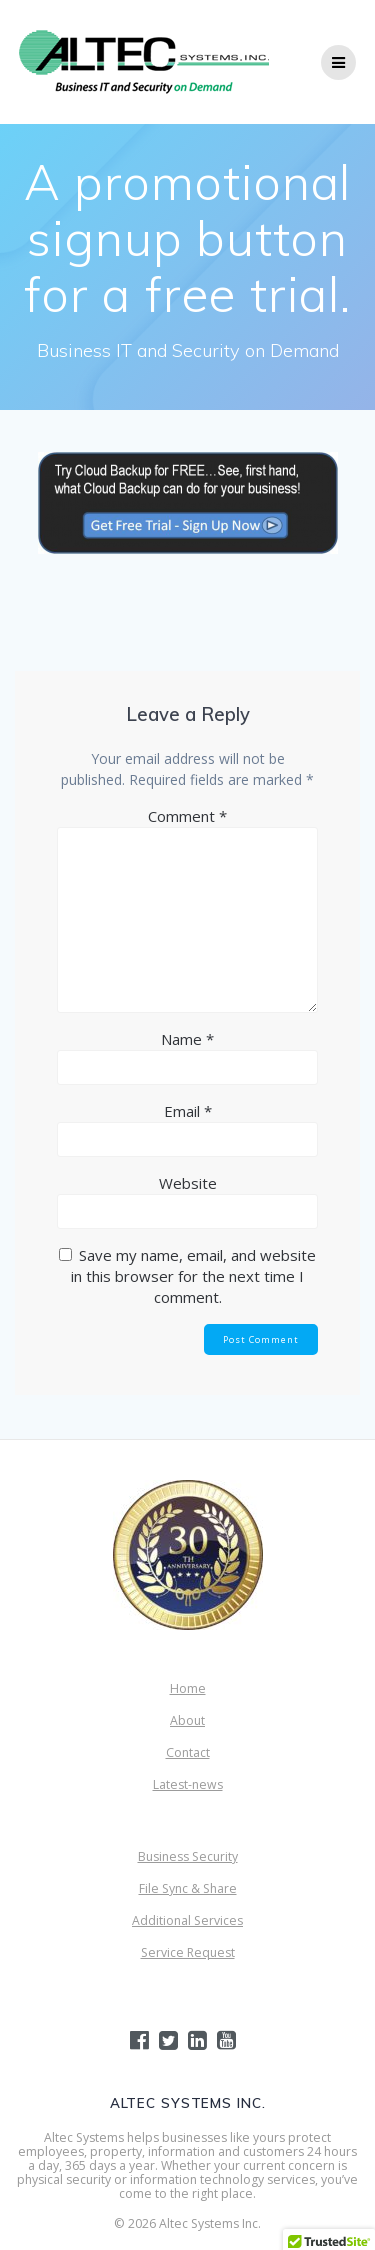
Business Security (188, 1856)
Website (188, 1183)
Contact (188, 1752)
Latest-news (188, 1784)
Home (188, 1688)
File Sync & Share (188, 1888)
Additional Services (187, 1920)
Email (188, 1111)
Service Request (188, 1952)
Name (187, 1039)
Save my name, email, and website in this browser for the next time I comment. (193, 1276)
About (187, 1720)
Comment (187, 816)
